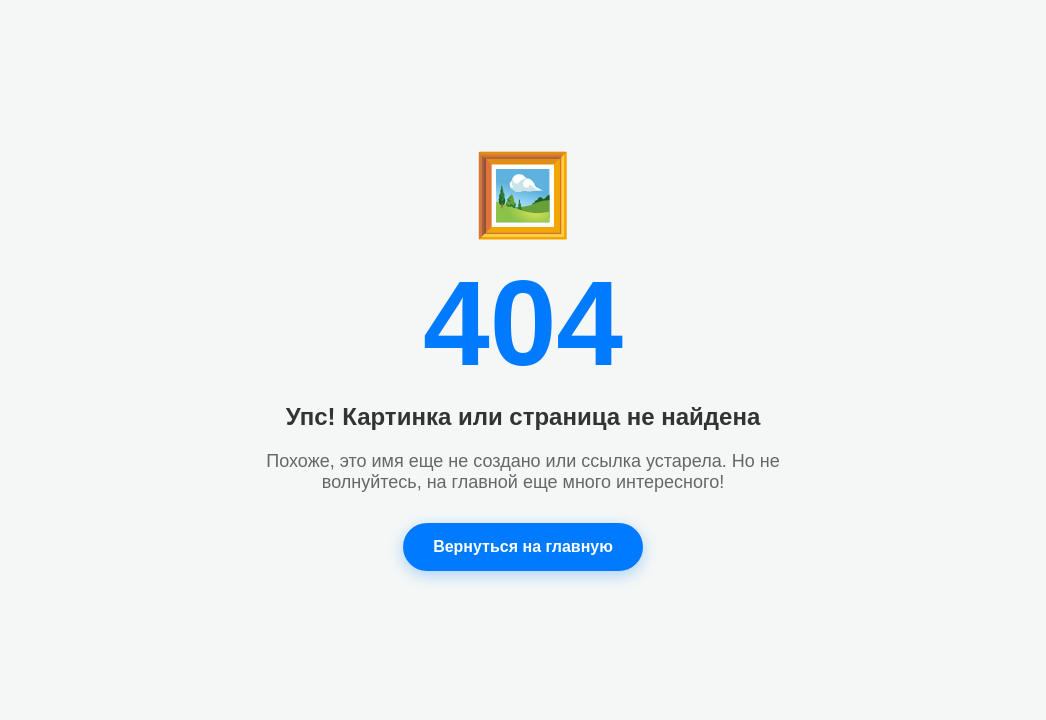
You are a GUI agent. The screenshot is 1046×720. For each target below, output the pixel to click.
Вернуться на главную (523, 546)
